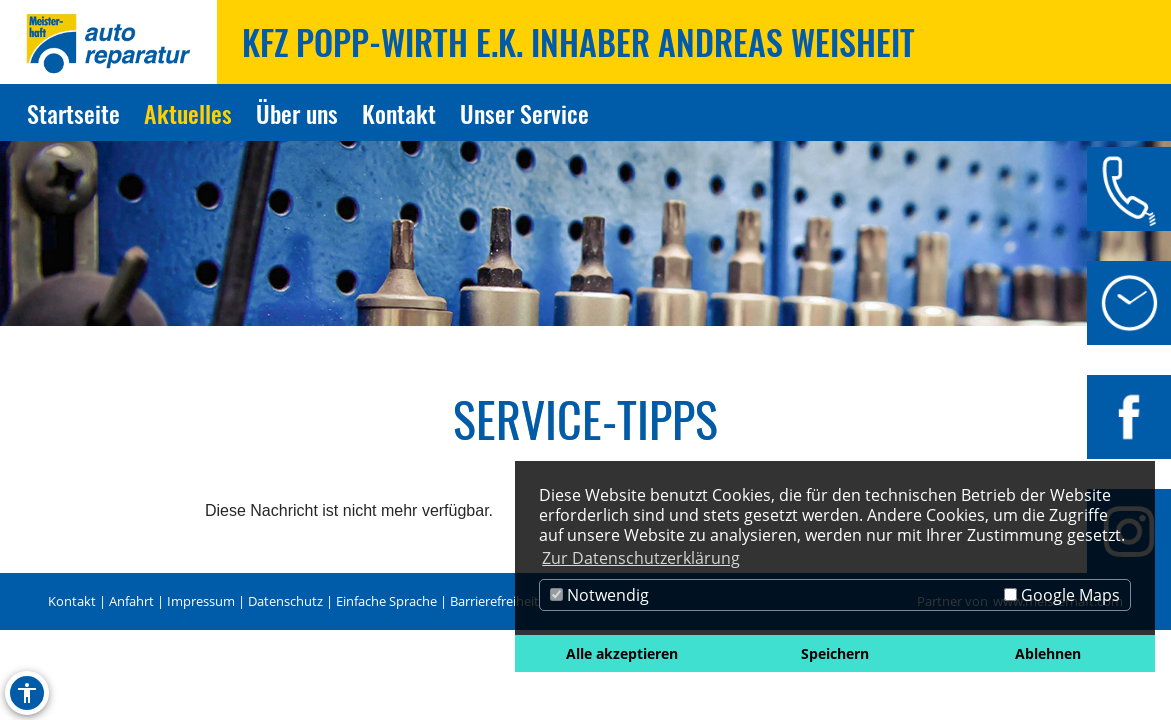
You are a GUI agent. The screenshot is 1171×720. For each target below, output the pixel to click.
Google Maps (1062, 595)
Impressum (201, 601)
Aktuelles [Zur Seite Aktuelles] (188, 113)
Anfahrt (131, 601)
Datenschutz (285, 601)
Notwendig (599, 595)
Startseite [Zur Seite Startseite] (73, 113)
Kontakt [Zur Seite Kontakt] (399, 113)
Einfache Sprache (386, 601)
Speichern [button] (835, 653)
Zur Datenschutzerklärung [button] (641, 558)
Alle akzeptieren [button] (622, 653)
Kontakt (72, 601)
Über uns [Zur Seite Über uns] (297, 113)
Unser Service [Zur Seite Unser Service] (524, 113)
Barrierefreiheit (494, 601)
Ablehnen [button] (1048, 653)
